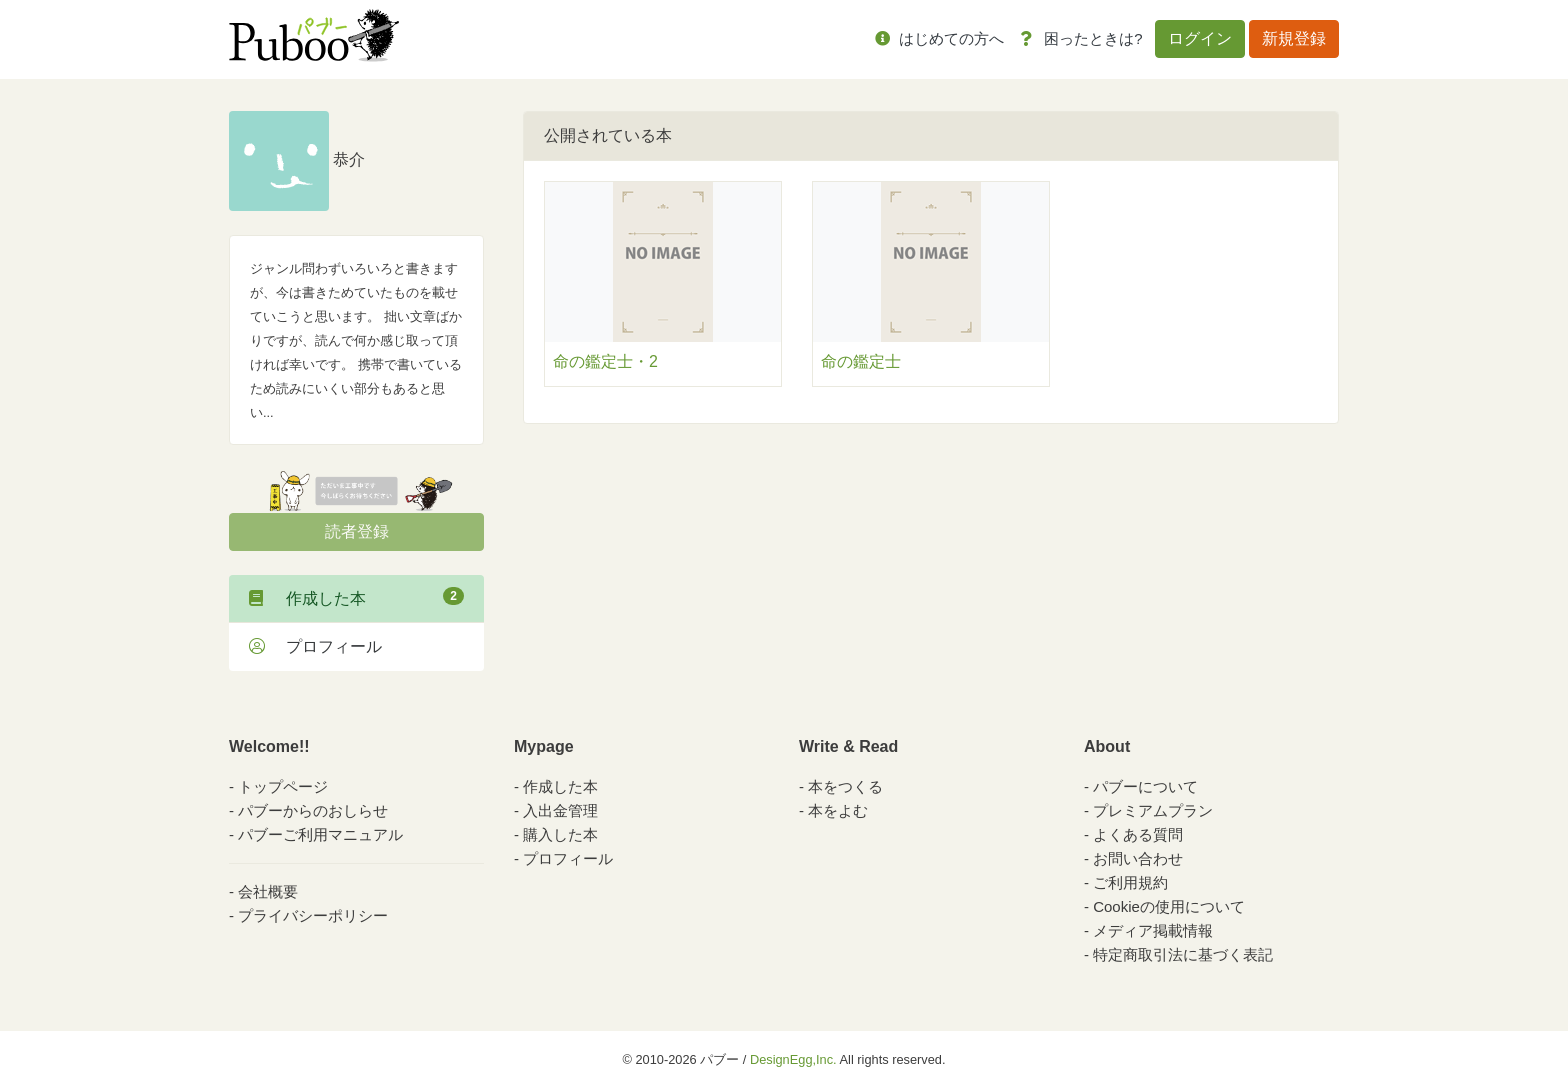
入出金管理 (560, 810)
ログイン (1200, 38)
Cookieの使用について (1169, 906)
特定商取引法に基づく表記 (1183, 954)
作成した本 (356, 597)
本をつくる (845, 786)
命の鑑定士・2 (605, 361)
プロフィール (315, 646)
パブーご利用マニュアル (320, 834)
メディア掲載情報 (1153, 930)
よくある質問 (1138, 834)
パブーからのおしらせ (313, 810)
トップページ (283, 786)
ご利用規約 (1130, 882)
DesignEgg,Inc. (793, 1059)
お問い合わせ (1138, 858)
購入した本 (560, 834)
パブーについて (1145, 786)
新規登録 (1294, 38)
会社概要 (268, 891)
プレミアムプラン (1153, 810)
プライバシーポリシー (313, 915)
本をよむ (838, 810)
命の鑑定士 (861, 361)
